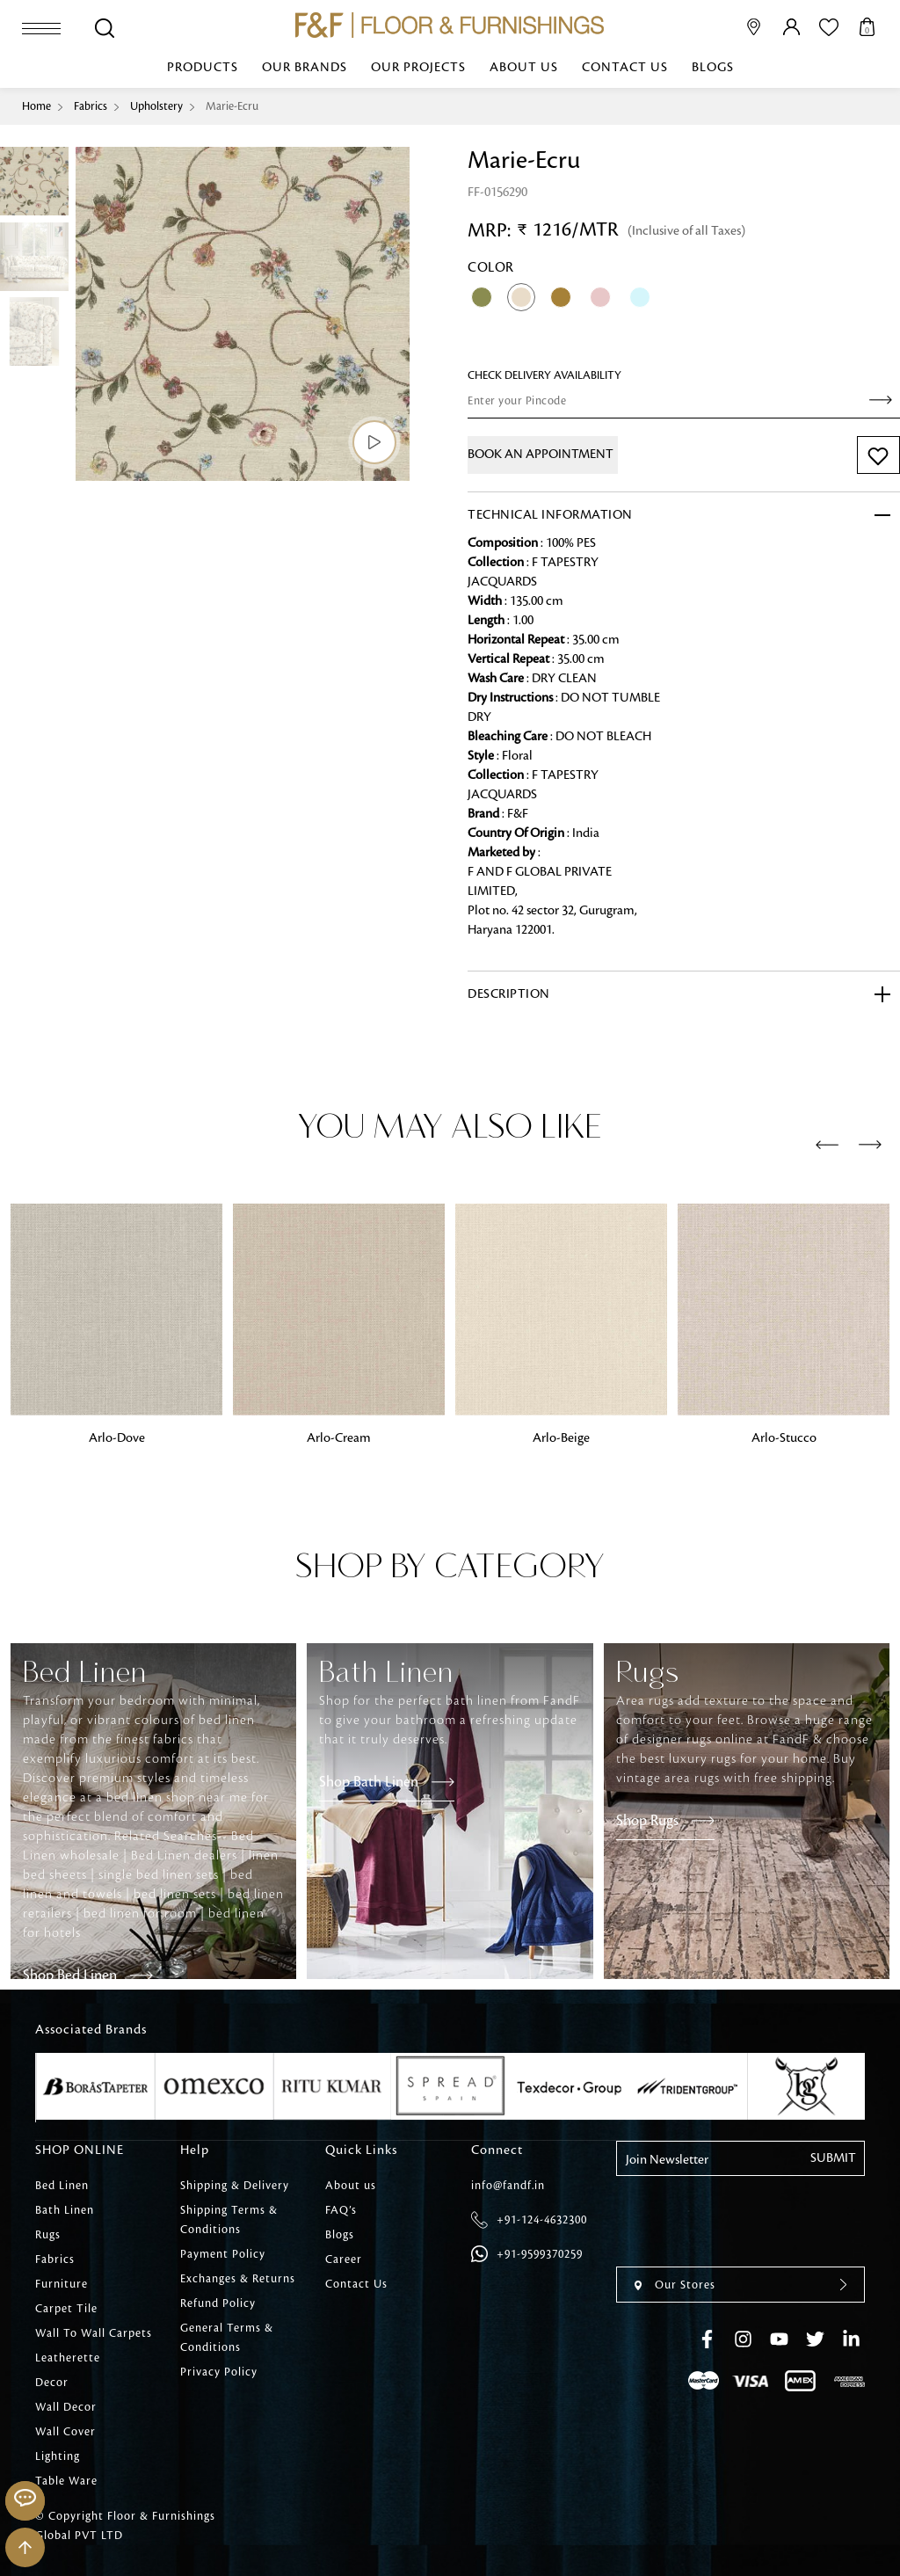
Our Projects (418, 68)
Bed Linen (62, 2185)
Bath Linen (64, 2210)
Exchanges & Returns (237, 2279)
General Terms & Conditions (226, 2338)
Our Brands (304, 68)
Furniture (61, 2284)
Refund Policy (218, 2303)
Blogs (713, 68)
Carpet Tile (66, 2309)
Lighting (57, 2456)
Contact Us (625, 68)
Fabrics (90, 106)
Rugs (48, 2235)
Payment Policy (222, 2254)
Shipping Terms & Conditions (229, 2220)
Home (36, 106)
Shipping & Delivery (234, 2185)
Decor (52, 2382)
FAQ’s (341, 2210)
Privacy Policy (219, 2372)
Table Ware (66, 2481)
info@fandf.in (508, 2185)
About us (524, 68)
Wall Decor (66, 2407)
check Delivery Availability (544, 375)
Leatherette (67, 2358)
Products (202, 68)
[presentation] (827, 1145)
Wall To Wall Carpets (93, 2333)
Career (343, 2259)
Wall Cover (65, 2432)
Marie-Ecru (232, 106)
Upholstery (156, 106)
